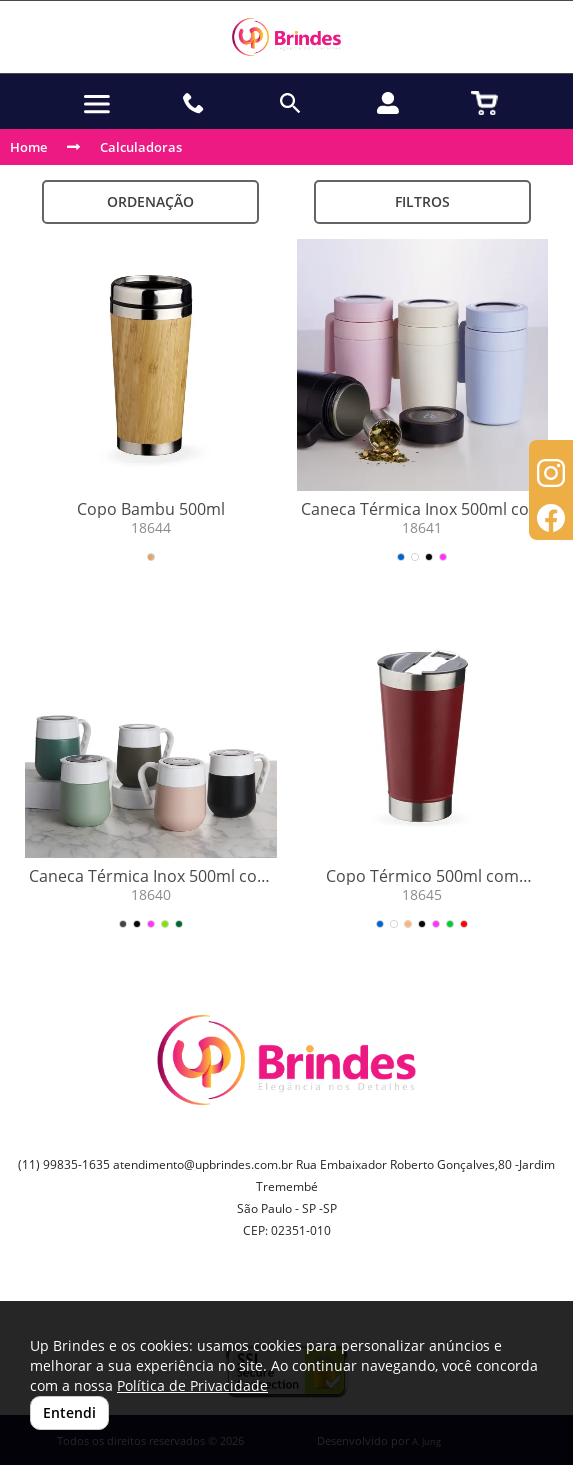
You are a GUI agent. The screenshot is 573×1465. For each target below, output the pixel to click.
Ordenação (150, 201)
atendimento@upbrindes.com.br (203, 1164)
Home (28, 147)
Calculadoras (141, 147)
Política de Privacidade (192, 1385)
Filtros (422, 201)
